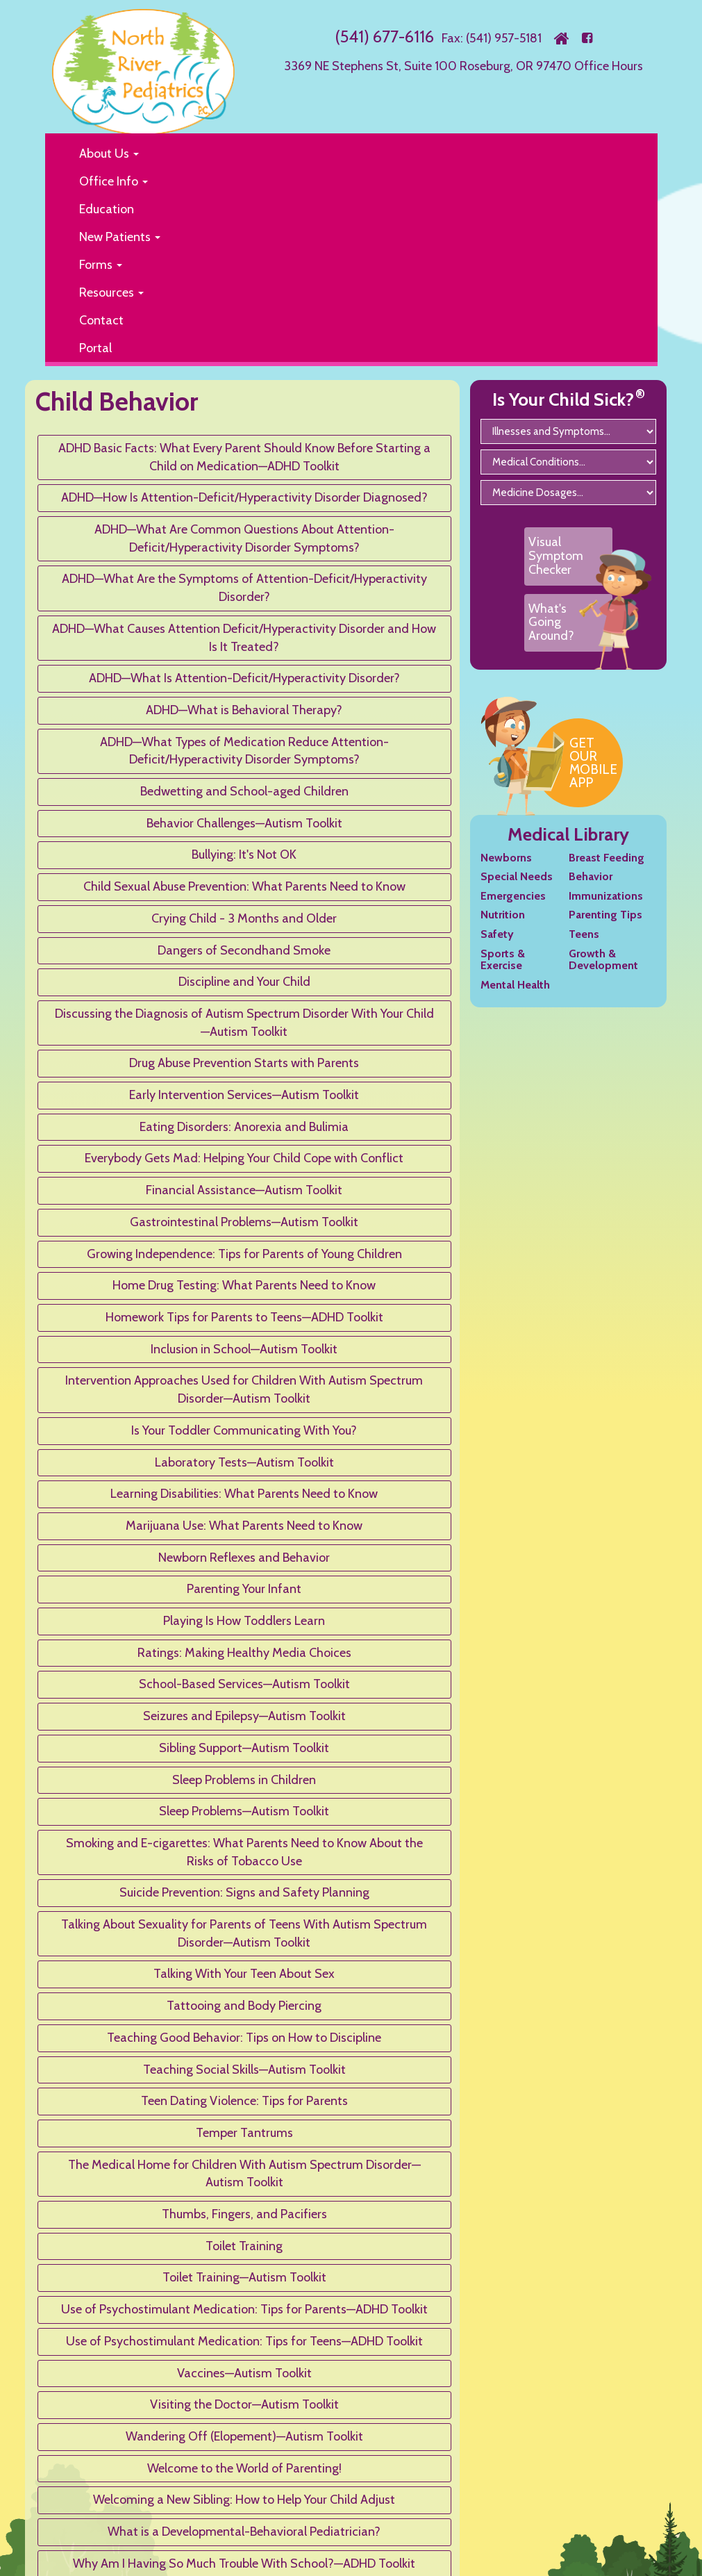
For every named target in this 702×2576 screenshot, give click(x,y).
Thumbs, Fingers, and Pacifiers (244, 2214)
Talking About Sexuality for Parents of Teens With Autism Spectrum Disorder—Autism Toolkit (244, 1933)
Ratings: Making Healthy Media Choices (244, 1652)
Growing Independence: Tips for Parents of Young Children (244, 1254)
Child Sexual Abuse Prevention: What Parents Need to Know (244, 886)
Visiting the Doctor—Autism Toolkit (244, 2404)
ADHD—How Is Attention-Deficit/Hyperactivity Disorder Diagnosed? (244, 497)
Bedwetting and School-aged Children (244, 791)
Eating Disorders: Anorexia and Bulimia (244, 1126)
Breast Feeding (606, 857)
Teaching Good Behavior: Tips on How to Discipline (244, 2037)
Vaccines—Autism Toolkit (244, 2373)
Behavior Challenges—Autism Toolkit (244, 823)
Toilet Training (244, 2246)
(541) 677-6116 (384, 36)
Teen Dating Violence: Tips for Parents (244, 2100)
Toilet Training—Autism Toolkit (244, 2277)
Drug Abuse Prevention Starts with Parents (244, 1063)
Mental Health (515, 984)
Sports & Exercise (502, 960)
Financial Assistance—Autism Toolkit (244, 1190)
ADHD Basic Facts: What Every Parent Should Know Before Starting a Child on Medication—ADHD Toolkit (244, 457)
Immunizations (606, 895)
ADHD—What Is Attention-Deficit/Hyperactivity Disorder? (244, 678)
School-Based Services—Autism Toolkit (244, 1684)
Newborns (506, 857)
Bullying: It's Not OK (244, 854)
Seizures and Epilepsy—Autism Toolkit (244, 1716)
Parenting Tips (605, 914)
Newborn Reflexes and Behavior (244, 1557)
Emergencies (513, 895)
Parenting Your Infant (244, 1588)
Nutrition (502, 914)
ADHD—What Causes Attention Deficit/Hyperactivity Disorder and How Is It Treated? (244, 637)
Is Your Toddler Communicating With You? (244, 1430)
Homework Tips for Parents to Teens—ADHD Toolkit (244, 1317)
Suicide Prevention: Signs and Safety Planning (244, 1892)
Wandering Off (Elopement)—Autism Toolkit (244, 2436)
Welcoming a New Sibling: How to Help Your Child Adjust (244, 2499)
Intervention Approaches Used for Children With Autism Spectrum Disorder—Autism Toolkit (244, 1389)
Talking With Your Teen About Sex (244, 1973)
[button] (357, 153)
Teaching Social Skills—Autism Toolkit (244, 2069)
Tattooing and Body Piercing (244, 2005)
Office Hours (608, 66)
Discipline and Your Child (244, 981)
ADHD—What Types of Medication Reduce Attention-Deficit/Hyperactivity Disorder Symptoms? (244, 751)
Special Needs (516, 876)
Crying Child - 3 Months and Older (244, 918)
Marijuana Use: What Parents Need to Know (244, 1525)
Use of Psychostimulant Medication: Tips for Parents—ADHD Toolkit (244, 2309)
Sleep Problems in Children (244, 1779)
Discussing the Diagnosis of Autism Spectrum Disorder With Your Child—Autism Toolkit (244, 1022)
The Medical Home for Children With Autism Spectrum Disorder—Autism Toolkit (244, 2173)
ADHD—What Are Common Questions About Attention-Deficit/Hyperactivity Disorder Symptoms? (244, 538)
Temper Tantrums (244, 2132)
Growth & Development (603, 960)
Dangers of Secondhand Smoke (244, 950)
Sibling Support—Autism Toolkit (244, 1748)
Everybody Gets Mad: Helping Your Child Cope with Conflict (244, 1158)
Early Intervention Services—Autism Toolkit (244, 1095)
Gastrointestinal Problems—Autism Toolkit (244, 1222)
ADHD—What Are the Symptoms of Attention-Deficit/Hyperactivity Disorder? (244, 587)
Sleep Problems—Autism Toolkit (244, 1811)
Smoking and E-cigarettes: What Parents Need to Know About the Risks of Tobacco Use (244, 1852)
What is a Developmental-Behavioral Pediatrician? (244, 2531)
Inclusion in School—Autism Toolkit (244, 1349)
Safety (497, 934)
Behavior (590, 876)
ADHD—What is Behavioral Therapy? (244, 710)
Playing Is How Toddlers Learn (244, 1620)
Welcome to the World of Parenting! (244, 2468)
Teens (584, 934)
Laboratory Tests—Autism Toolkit (244, 1462)
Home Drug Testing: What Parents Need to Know (244, 1285)
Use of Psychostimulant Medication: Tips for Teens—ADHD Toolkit (244, 2341)
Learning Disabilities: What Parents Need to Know (244, 1493)
